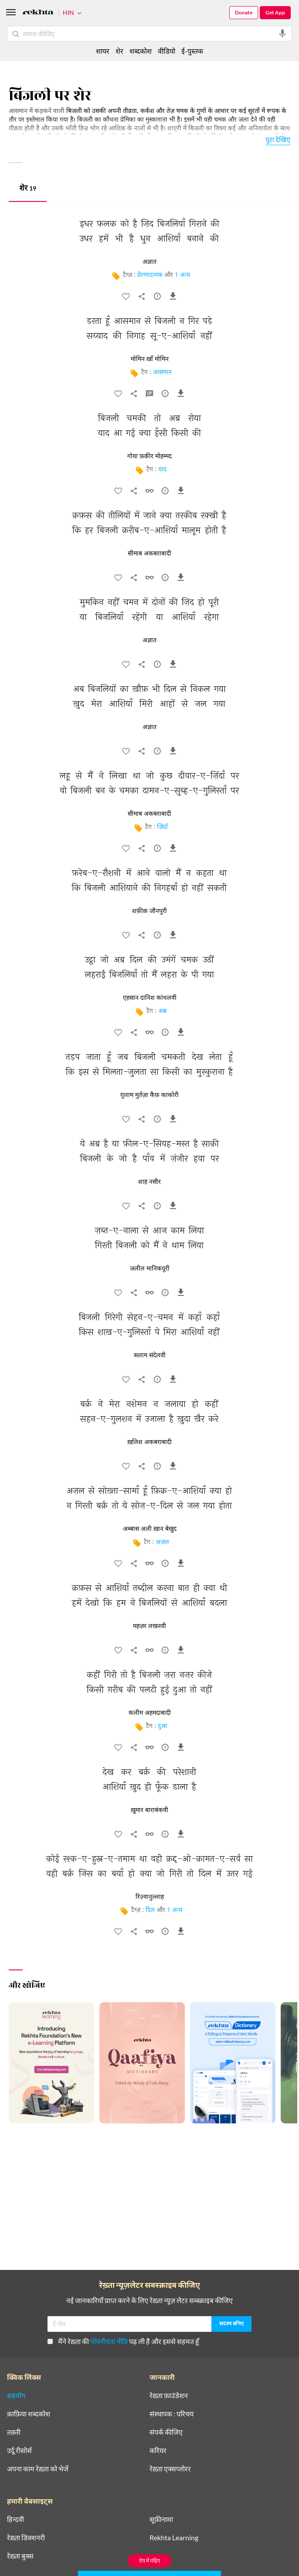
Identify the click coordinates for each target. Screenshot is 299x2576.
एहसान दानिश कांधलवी (150, 998)
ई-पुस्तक (192, 51)
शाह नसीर (149, 1182)
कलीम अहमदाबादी (150, 1713)
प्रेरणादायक (150, 275)
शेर (27, 189)
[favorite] (126, 298)
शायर (102, 51)
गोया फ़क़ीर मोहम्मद (149, 456)
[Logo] (38, 13)
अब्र (162, 1011)
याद (162, 470)
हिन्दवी (15, 2519)
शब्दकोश (140, 51)
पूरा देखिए (277, 139)
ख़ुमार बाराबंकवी (149, 1810)
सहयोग (16, 2395)
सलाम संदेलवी (150, 1356)
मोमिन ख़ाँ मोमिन (150, 359)
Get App (275, 12)
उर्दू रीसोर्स (19, 2450)
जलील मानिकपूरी (150, 1269)
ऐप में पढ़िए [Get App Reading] (149, 2560)
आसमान (162, 372)
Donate (243, 12)
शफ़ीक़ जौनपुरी (149, 911)
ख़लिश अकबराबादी (149, 1442)
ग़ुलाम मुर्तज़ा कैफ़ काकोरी (149, 1095)
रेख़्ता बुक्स (20, 2555)
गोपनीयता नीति (109, 2341)
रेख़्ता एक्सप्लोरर (170, 2468)
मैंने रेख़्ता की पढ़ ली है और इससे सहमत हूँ (123, 2341)
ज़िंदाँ (162, 827)
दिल (150, 1910)
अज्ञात (149, 262)
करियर (158, 2450)
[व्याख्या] (149, 395)
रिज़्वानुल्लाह (150, 1897)
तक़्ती (13, 2432)
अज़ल (162, 1542)
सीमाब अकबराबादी (149, 554)
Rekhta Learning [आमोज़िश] (174, 2537)
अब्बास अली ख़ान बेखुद (150, 1529)
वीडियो (166, 51)
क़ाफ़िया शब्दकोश (28, 2413)
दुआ (162, 1726)
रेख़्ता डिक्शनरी (26, 2537)
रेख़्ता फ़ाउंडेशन (169, 2395)
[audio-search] (282, 33)
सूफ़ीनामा (161, 2519)
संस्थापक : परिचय (172, 2413)
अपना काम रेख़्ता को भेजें (37, 2468)
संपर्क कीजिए (166, 2432)
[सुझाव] (157, 298)
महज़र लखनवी (149, 1626)
